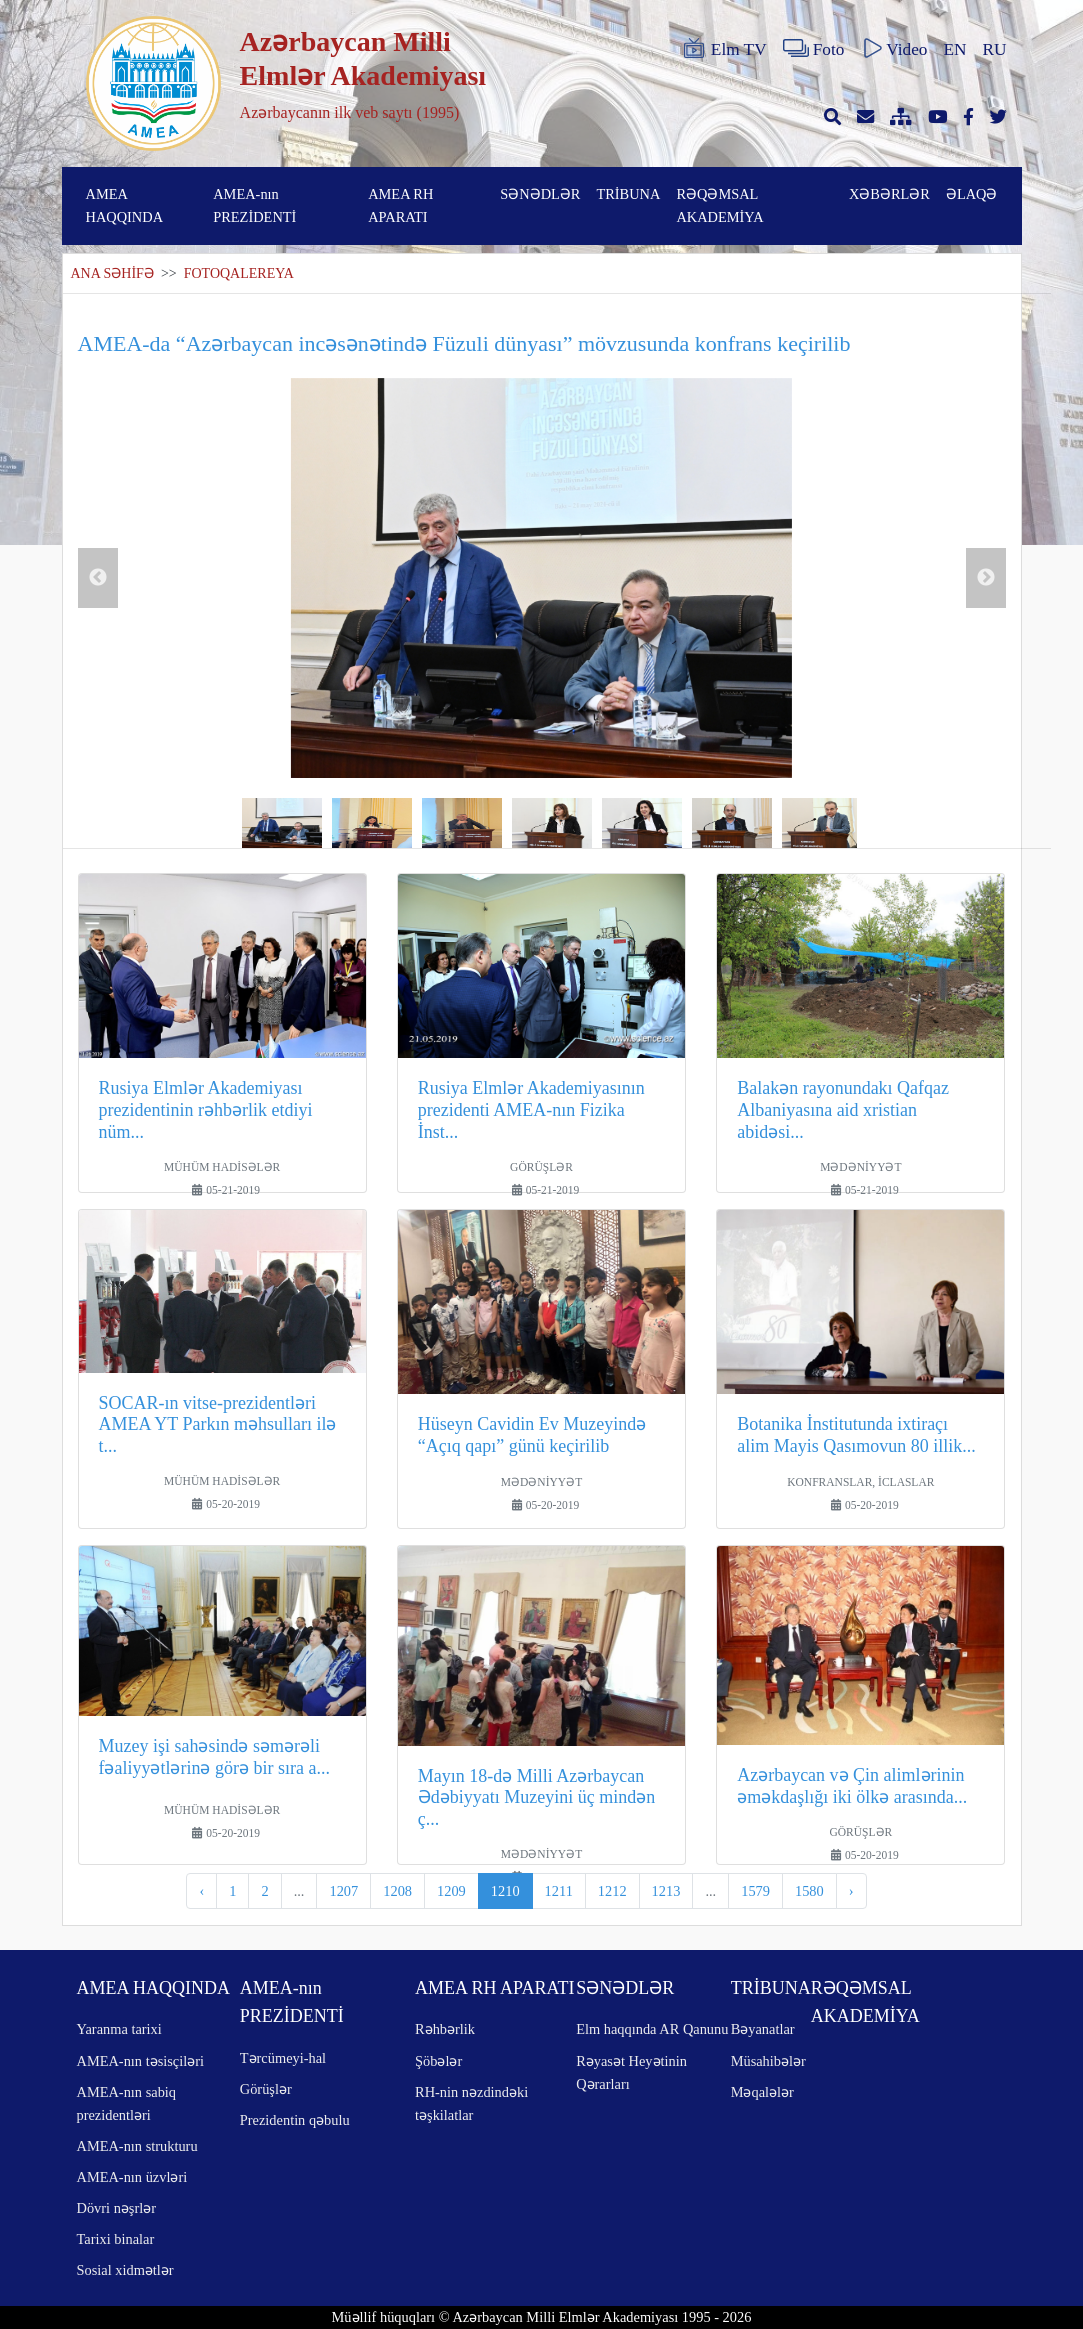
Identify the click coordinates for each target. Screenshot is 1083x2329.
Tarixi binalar (116, 2239)
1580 (809, 1891)
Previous (98, 578)
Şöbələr (438, 2061)
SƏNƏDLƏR (540, 194)
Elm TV (724, 49)
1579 (755, 1891)
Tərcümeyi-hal (283, 2058)
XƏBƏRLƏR (889, 194)
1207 (343, 1891)
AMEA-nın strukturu (137, 2146)
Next (986, 578)
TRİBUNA (628, 194)
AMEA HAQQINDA (125, 205)
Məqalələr (762, 2092)
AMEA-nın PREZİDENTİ (254, 205)
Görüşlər (266, 2089)
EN (954, 49)
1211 (559, 1891)
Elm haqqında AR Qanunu (652, 2029)
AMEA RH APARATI (400, 205)
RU (995, 49)
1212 (612, 1891)
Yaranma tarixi (119, 2029)
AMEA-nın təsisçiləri (141, 2061)
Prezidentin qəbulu (295, 2120)
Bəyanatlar (763, 2029)
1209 (451, 1891)
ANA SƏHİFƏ (112, 273)
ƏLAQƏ (972, 194)
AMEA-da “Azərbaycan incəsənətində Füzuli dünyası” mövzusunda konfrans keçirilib (464, 343)
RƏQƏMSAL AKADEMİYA (719, 205)
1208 (397, 1891)
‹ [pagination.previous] (201, 1891)
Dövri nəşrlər (117, 2208)
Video (893, 49)
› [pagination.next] (851, 1891)
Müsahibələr (768, 2061)
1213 (666, 1891)
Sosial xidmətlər (125, 2270)
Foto (814, 49)
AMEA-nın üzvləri (132, 2177)
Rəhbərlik (445, 2029)
